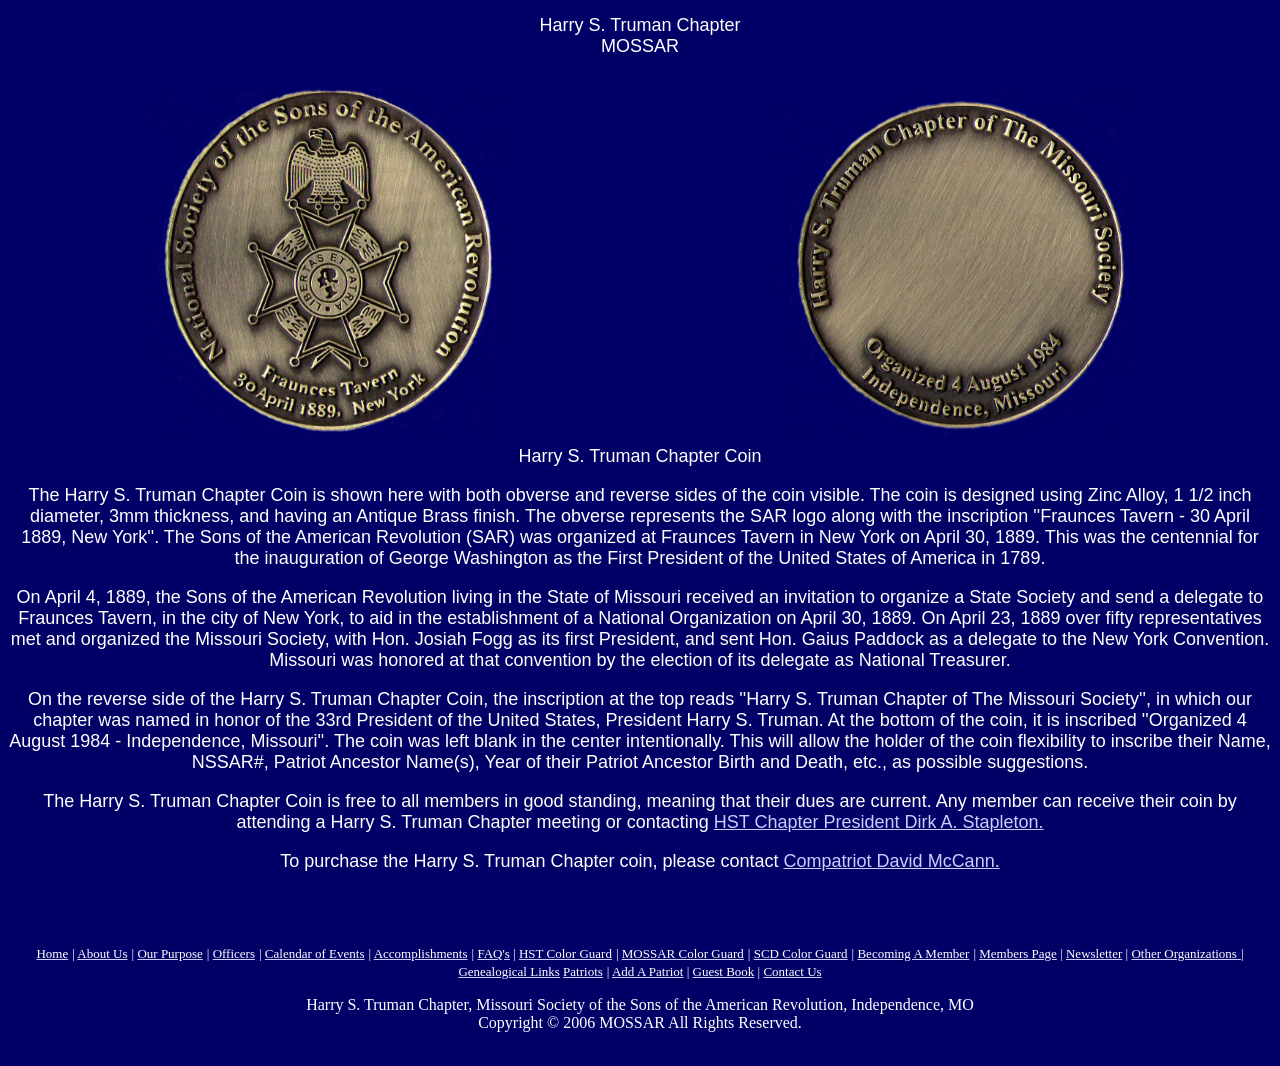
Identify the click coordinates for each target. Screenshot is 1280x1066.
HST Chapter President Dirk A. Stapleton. (879, 822)
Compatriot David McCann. (892, 861)
